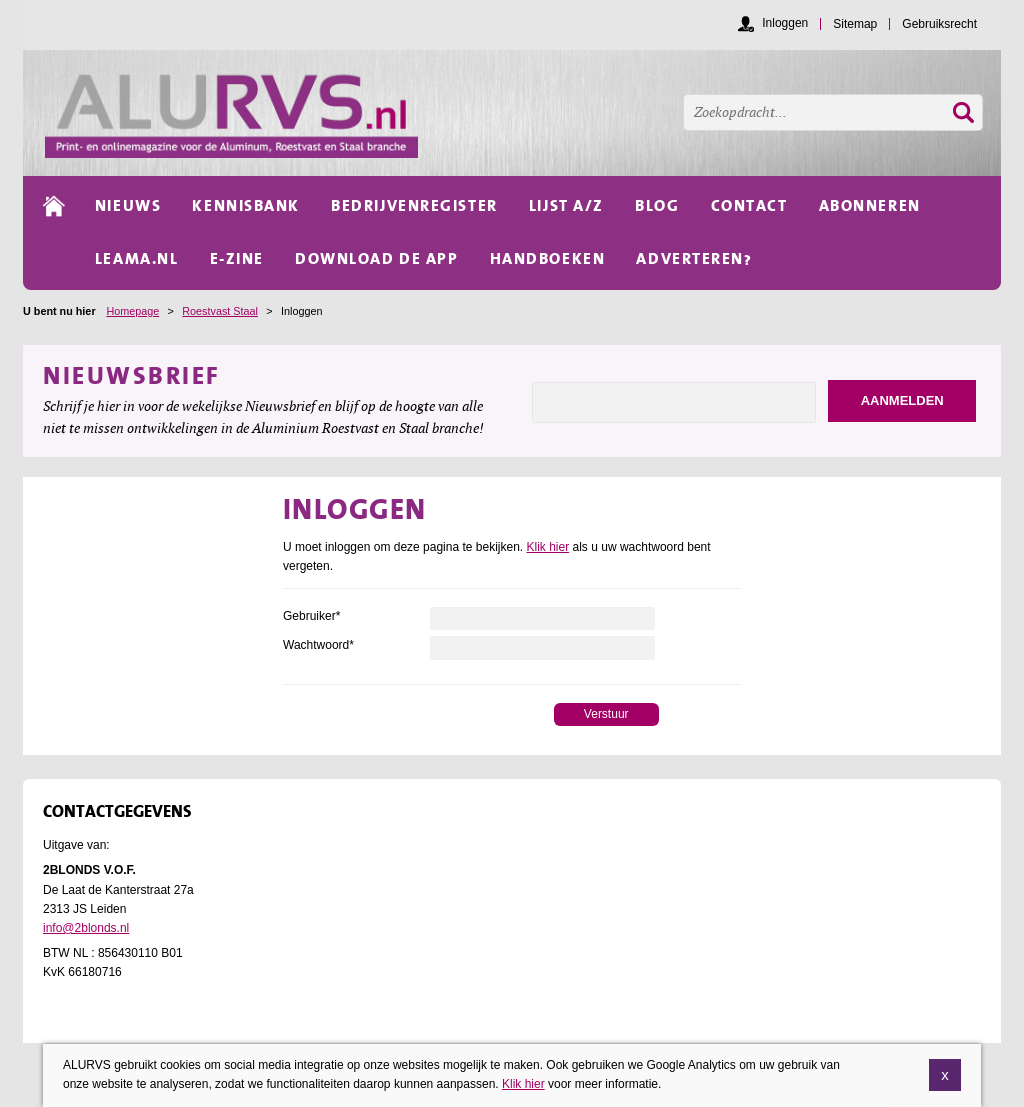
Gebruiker (311, 616)
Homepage (132, 311)
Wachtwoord (318, 645)
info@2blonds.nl (86, 928)
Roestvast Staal (220, 311)
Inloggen (785, 23)
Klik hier (548, 547)
